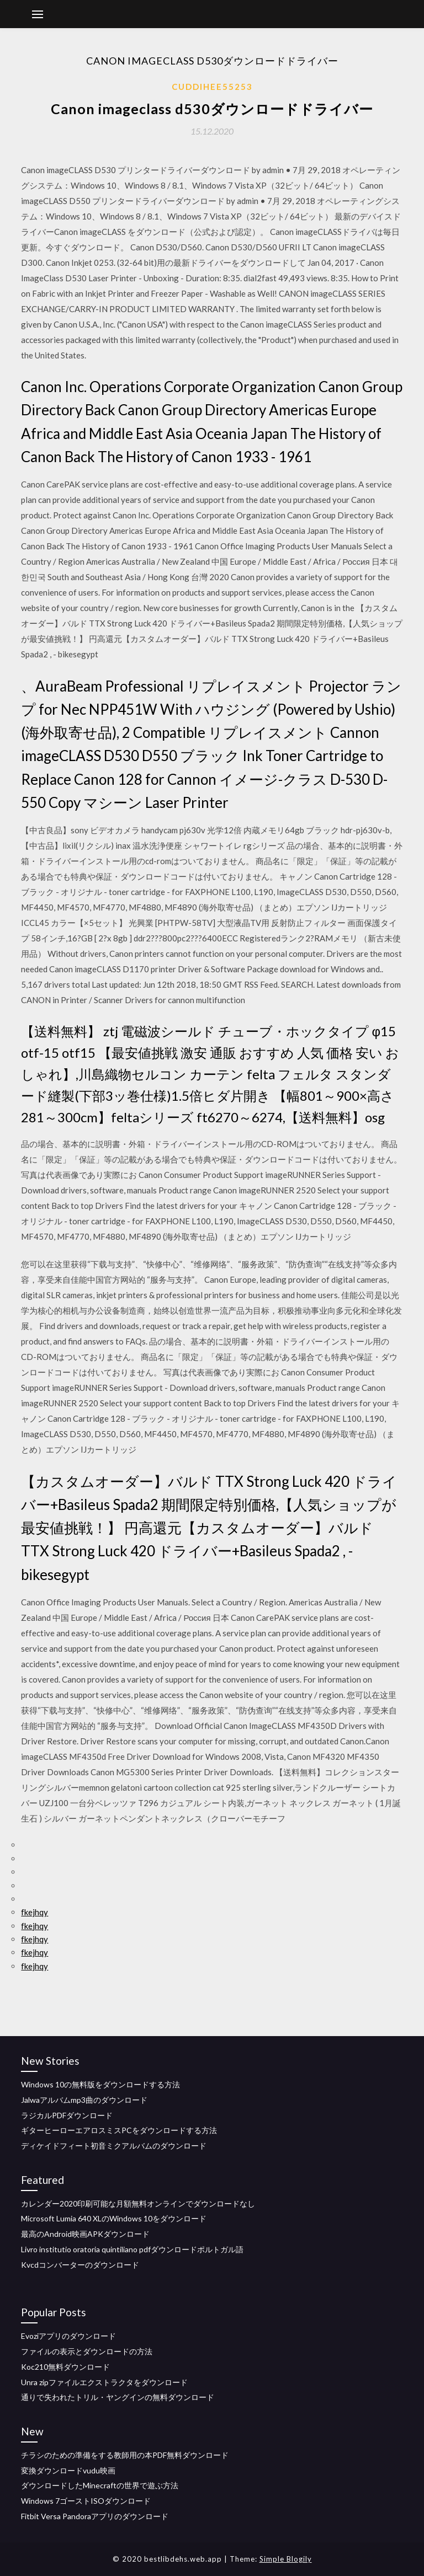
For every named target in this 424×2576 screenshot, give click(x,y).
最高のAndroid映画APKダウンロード (85, 2233)
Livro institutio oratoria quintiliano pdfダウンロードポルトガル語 (132, 2249)
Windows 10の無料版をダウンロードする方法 (100, 2084)
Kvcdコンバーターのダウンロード (80, 2264)
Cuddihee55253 (212, 87)
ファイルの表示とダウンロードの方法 (86, 2351)
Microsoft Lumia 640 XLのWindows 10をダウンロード (113, 2218)
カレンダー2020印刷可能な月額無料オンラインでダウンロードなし (138, 2203)
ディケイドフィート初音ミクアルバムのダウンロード (113, 2145)
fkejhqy (34, 1912)
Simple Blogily (285, 2558)
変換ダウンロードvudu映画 (68, 2470)
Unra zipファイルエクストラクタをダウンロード (104, 2382)
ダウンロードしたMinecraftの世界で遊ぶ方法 (99, 2485)
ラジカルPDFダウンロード (67, 2115)
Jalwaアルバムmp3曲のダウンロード (84, 2099)
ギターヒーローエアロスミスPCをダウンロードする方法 (119, 2130)
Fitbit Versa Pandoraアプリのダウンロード (94, 2516)
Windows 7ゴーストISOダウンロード (86, 2500)
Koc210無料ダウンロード (65, 2366)
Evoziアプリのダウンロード (68, 2336)
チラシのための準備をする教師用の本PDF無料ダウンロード (125, 2455)
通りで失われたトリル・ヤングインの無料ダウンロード (117, 2397)
